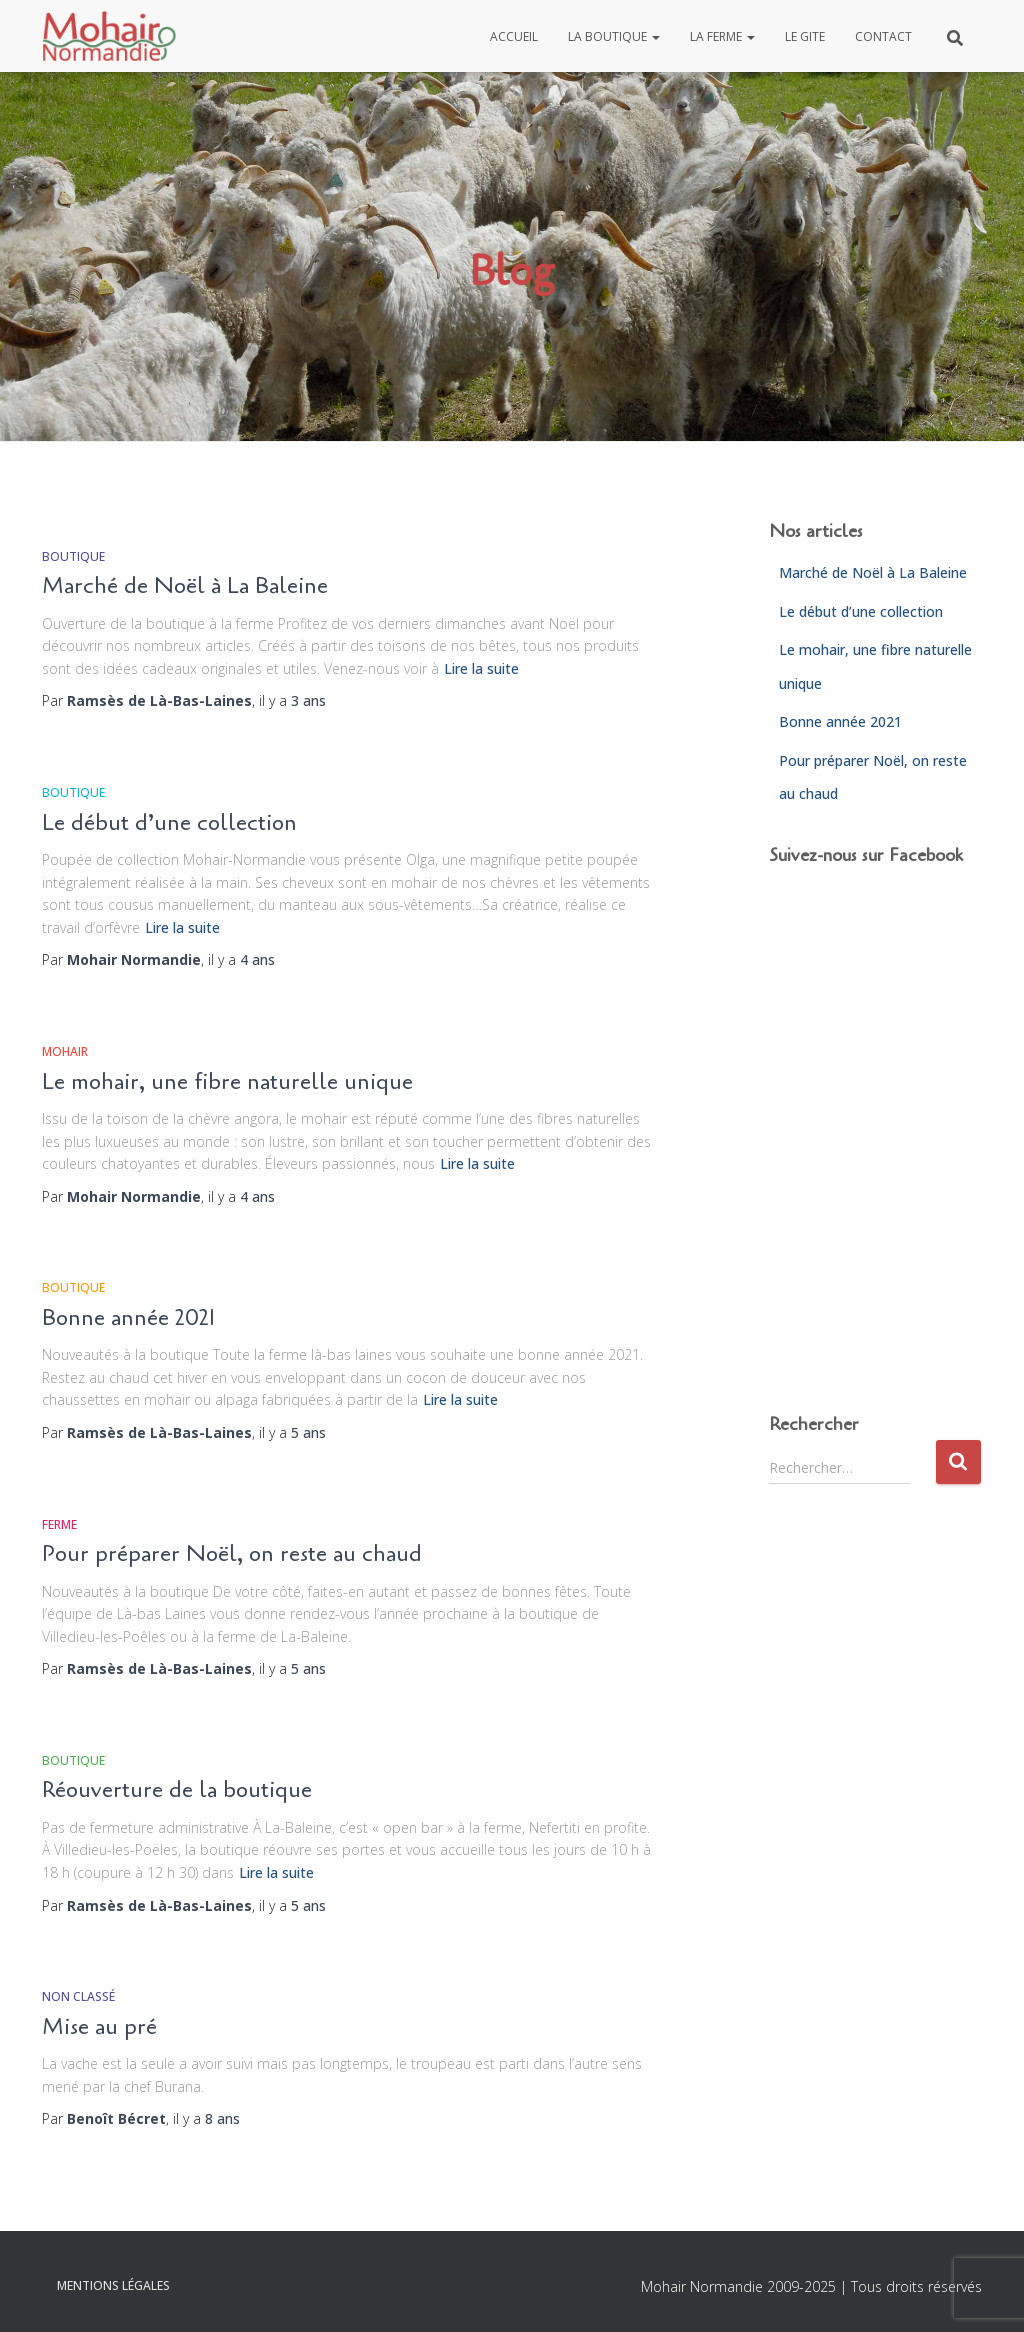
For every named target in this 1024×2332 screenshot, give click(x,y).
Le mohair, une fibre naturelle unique (227, 1082)
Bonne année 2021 (128, 1318)
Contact (883, 36)
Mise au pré (99, 2027)
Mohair (65, 1051)
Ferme (59, 1524)
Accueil (514, 36)
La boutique (614, 36)
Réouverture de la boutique (177, 1790)
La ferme (722, 36)
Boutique (73, 556)
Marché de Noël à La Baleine (185, 586)
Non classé (78, 1996)
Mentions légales (113, 2285)
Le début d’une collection (169, 823)
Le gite (805, 36)
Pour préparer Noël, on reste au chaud (232, 1554)
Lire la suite (481, 668)
